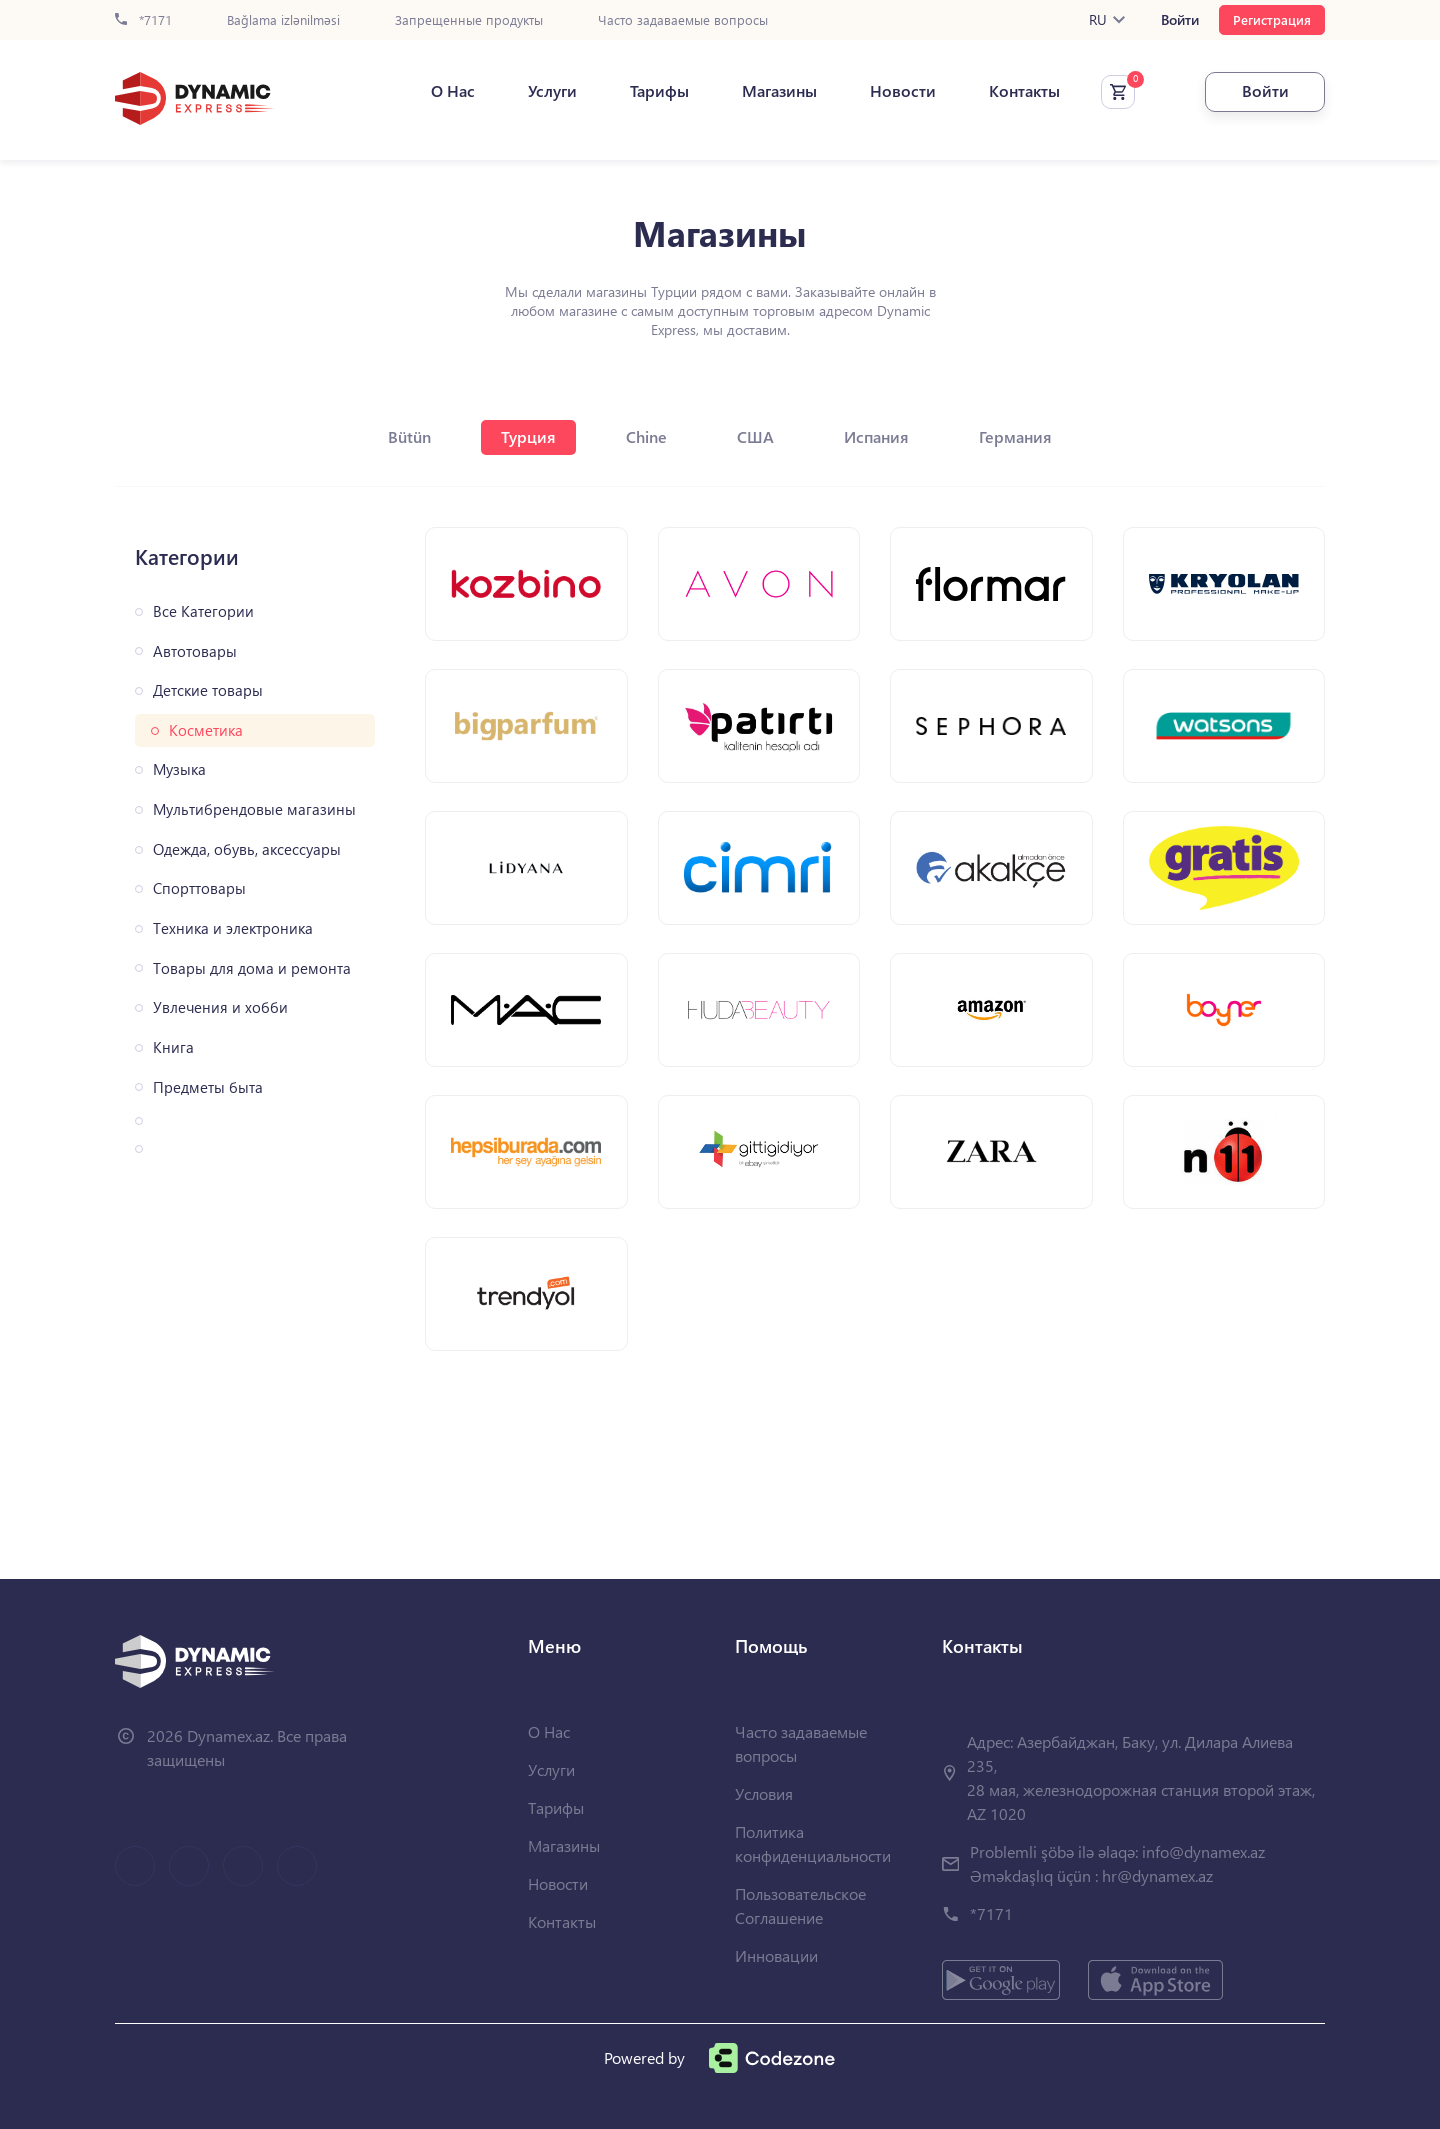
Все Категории (203, 611)
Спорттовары (199, 888)
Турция (528, 436)
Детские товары (208, 690)
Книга (173, 1047)
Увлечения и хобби (220, 1007)
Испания (876, 436)
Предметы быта (208, 1087)
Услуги (552, 91)
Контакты (1024, 91)
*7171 (143, 20)
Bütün (409, 436)
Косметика (206, 730)
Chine (646, 436)
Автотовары (195, 651)
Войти (1180, 20)
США (755, 436)
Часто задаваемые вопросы (683, 20)
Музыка (179, 769)
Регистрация (1272, 19)
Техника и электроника (233, 928)
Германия (1015, 436)
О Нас (453, 91)
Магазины (779, 91)
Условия (764, 1793)
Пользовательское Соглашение (800, 1905)
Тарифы (659, 91)
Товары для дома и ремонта (252, 968)
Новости (903, 91)
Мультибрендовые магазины (254, 809)
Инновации (776, 1955)
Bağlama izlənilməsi (283, 20)
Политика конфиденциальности (813, 1843)
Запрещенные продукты (469, 20)
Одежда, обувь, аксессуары (247, 849)
